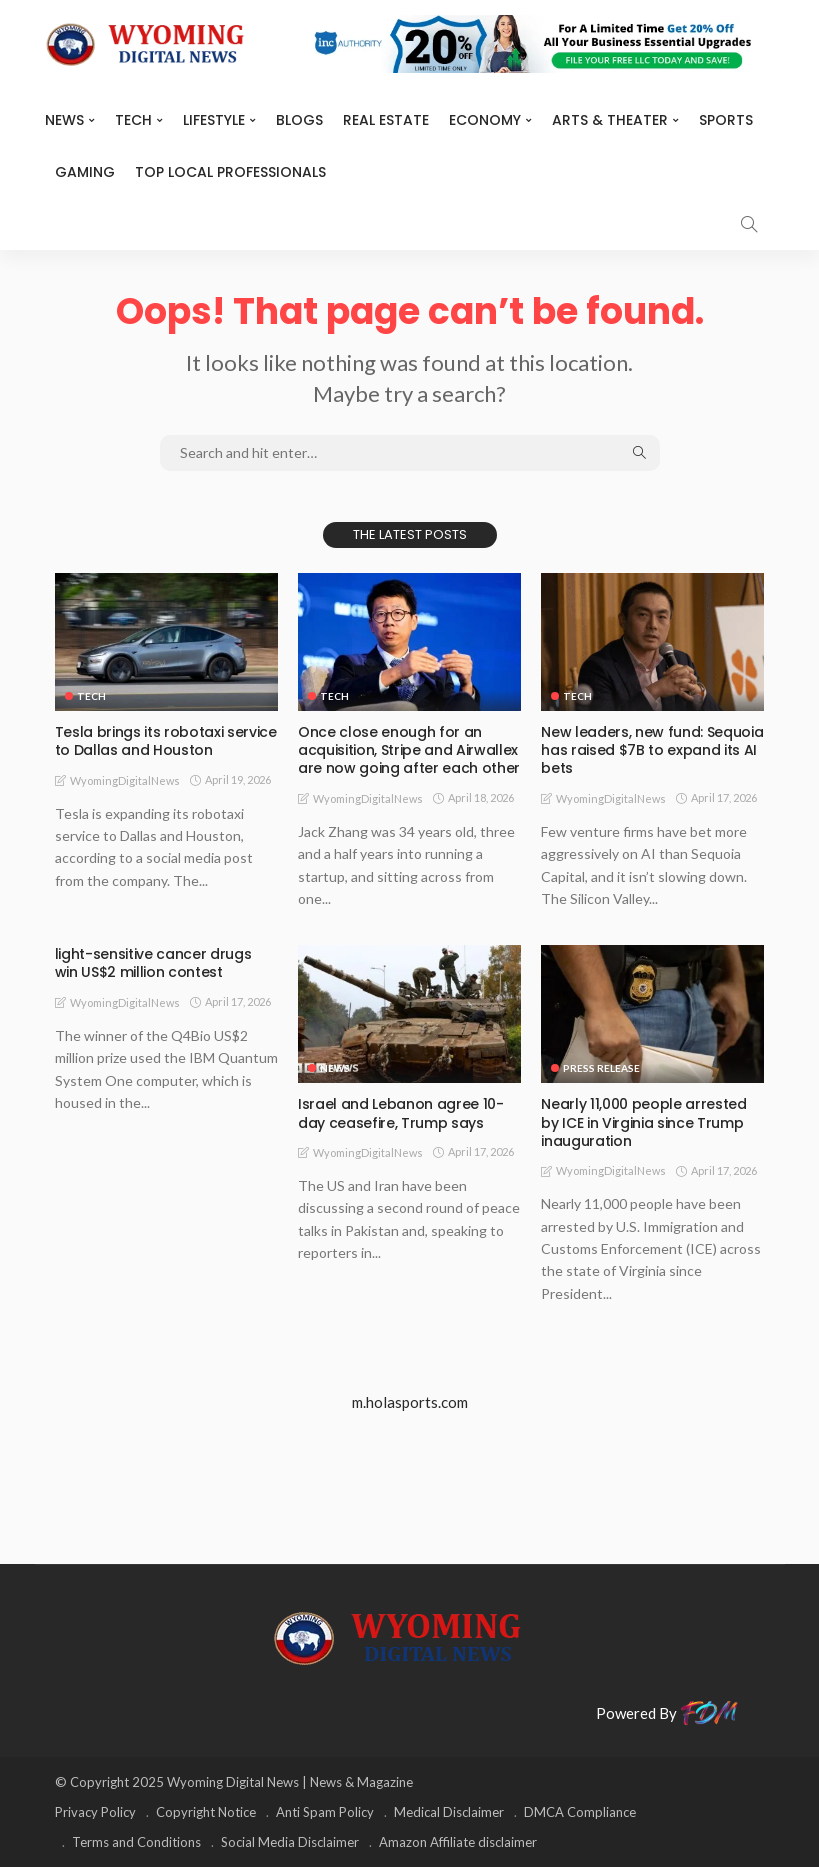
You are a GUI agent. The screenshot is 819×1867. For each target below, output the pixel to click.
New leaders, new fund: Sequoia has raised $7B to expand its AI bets (652, 750)
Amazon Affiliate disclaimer (458, 1842)
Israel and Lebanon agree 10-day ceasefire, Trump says (400, 1113)
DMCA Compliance (580, 1812)
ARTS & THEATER (610, 120)
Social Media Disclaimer (290, 1842)
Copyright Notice (206, 1812)
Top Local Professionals (230, 172)
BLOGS (299, 120)
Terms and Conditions (136, 1842)
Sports (726, 120)
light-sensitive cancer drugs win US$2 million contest (166, 963)
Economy (485, 120)
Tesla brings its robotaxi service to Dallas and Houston (165, 741)
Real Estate (386, 120)
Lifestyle (214, 120)
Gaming (85, 172)
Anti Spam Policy (325, 1812)
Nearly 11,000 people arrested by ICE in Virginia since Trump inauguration (643, 1122)
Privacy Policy (95, 1812)
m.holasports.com (410, 1402)
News (64, 120)
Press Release (601, 1068)
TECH (133, 120)
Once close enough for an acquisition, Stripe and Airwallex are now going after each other (409, 750)
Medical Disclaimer (449, 1812)
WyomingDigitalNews (125, 780)
